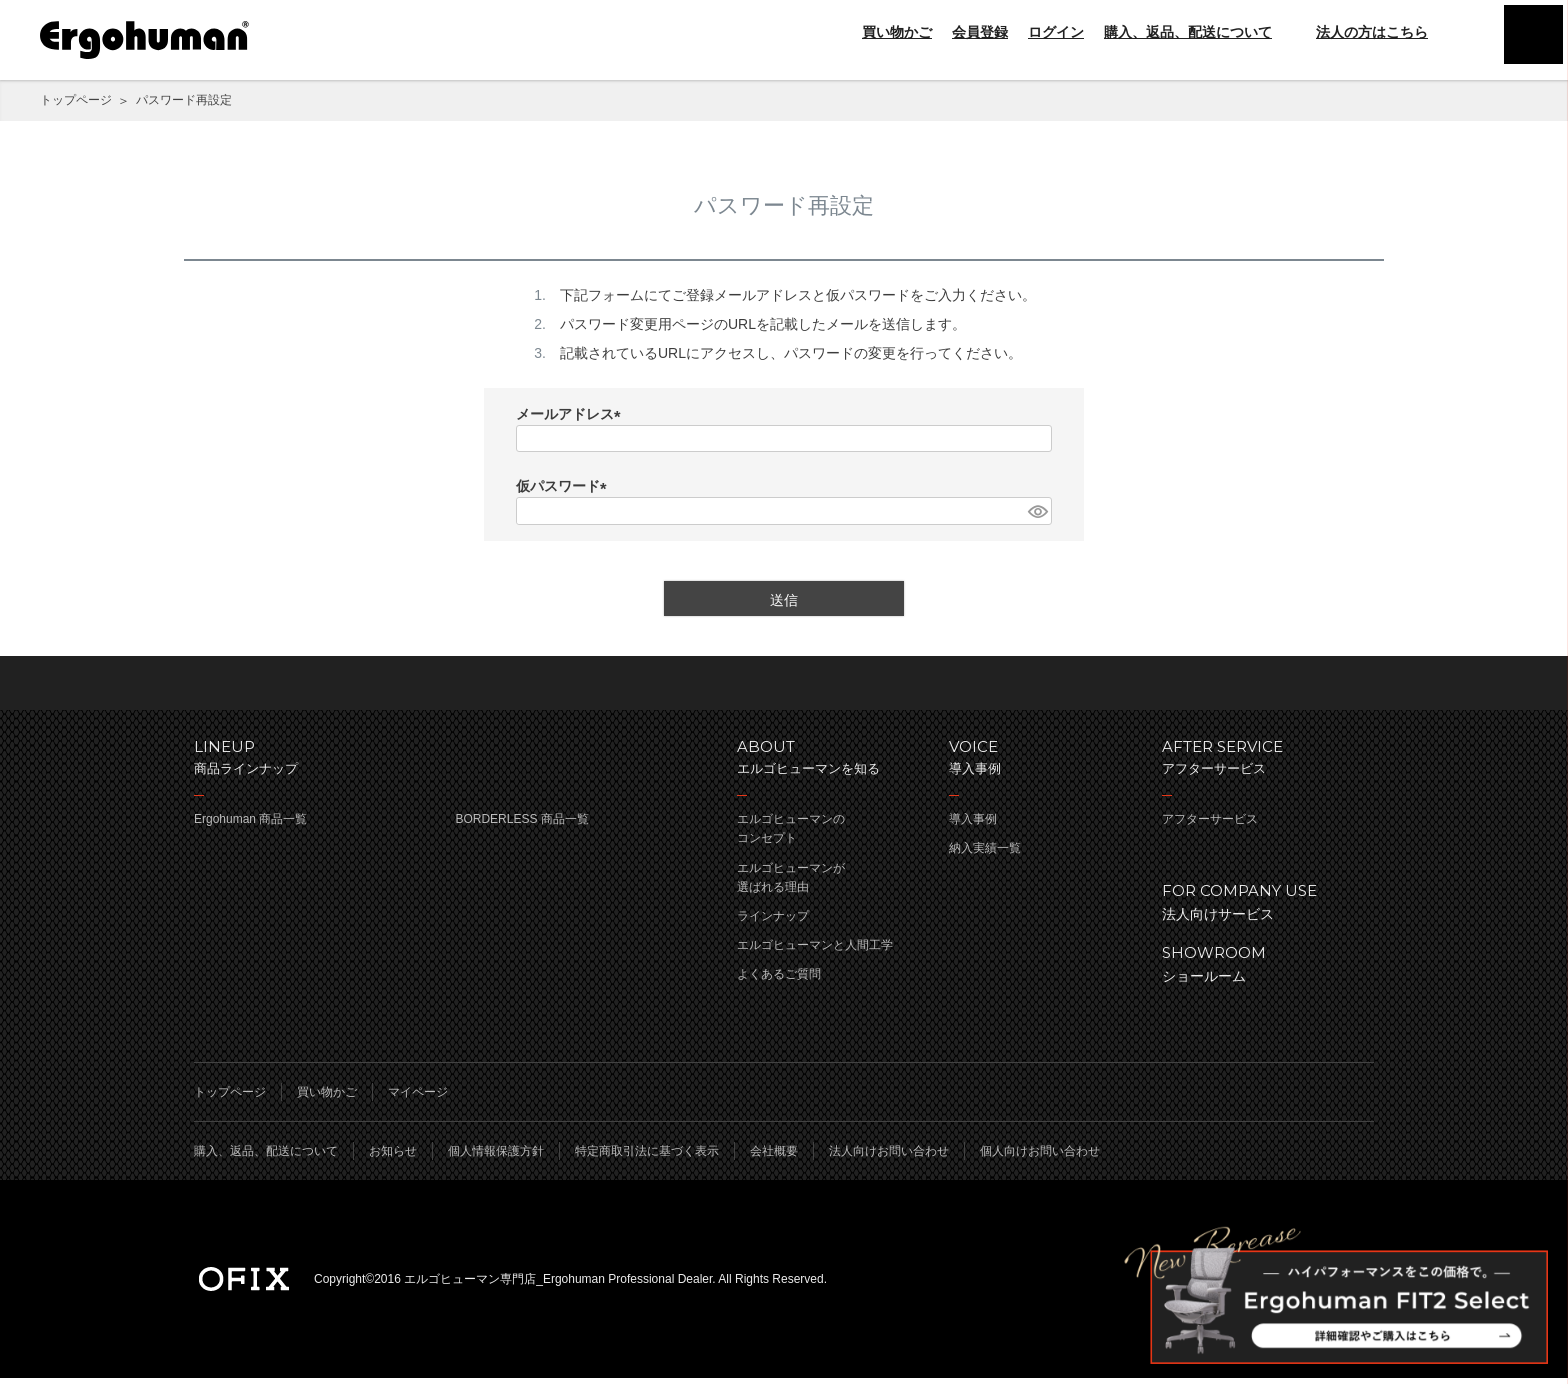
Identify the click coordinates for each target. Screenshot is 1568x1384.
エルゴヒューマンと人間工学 (815, 951)
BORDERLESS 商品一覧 (521, 825)
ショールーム (1258, 968)
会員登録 (980, 32)
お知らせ (393, 1157)
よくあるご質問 (779, 980)
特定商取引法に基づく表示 (647, 1157)
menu (1528, 40)
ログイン (1056, 32)
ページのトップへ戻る (784, 686)
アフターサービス (1210, 825)
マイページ (418, 1098)
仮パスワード (565, 487)
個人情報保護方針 (496, 1157)
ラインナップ (773, 922)
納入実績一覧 (985, 854)
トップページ (76, 100)
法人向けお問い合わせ (889, 1157)
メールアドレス (572, 415)
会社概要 (774, 1157)
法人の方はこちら (1360, 32)
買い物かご (897, 32)
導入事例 (973, 825)
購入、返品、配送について (1188, 32)
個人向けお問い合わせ (1040, 1157)
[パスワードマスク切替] (1037, 511)
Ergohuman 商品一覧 (250, 825)
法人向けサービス (1258, 906)
